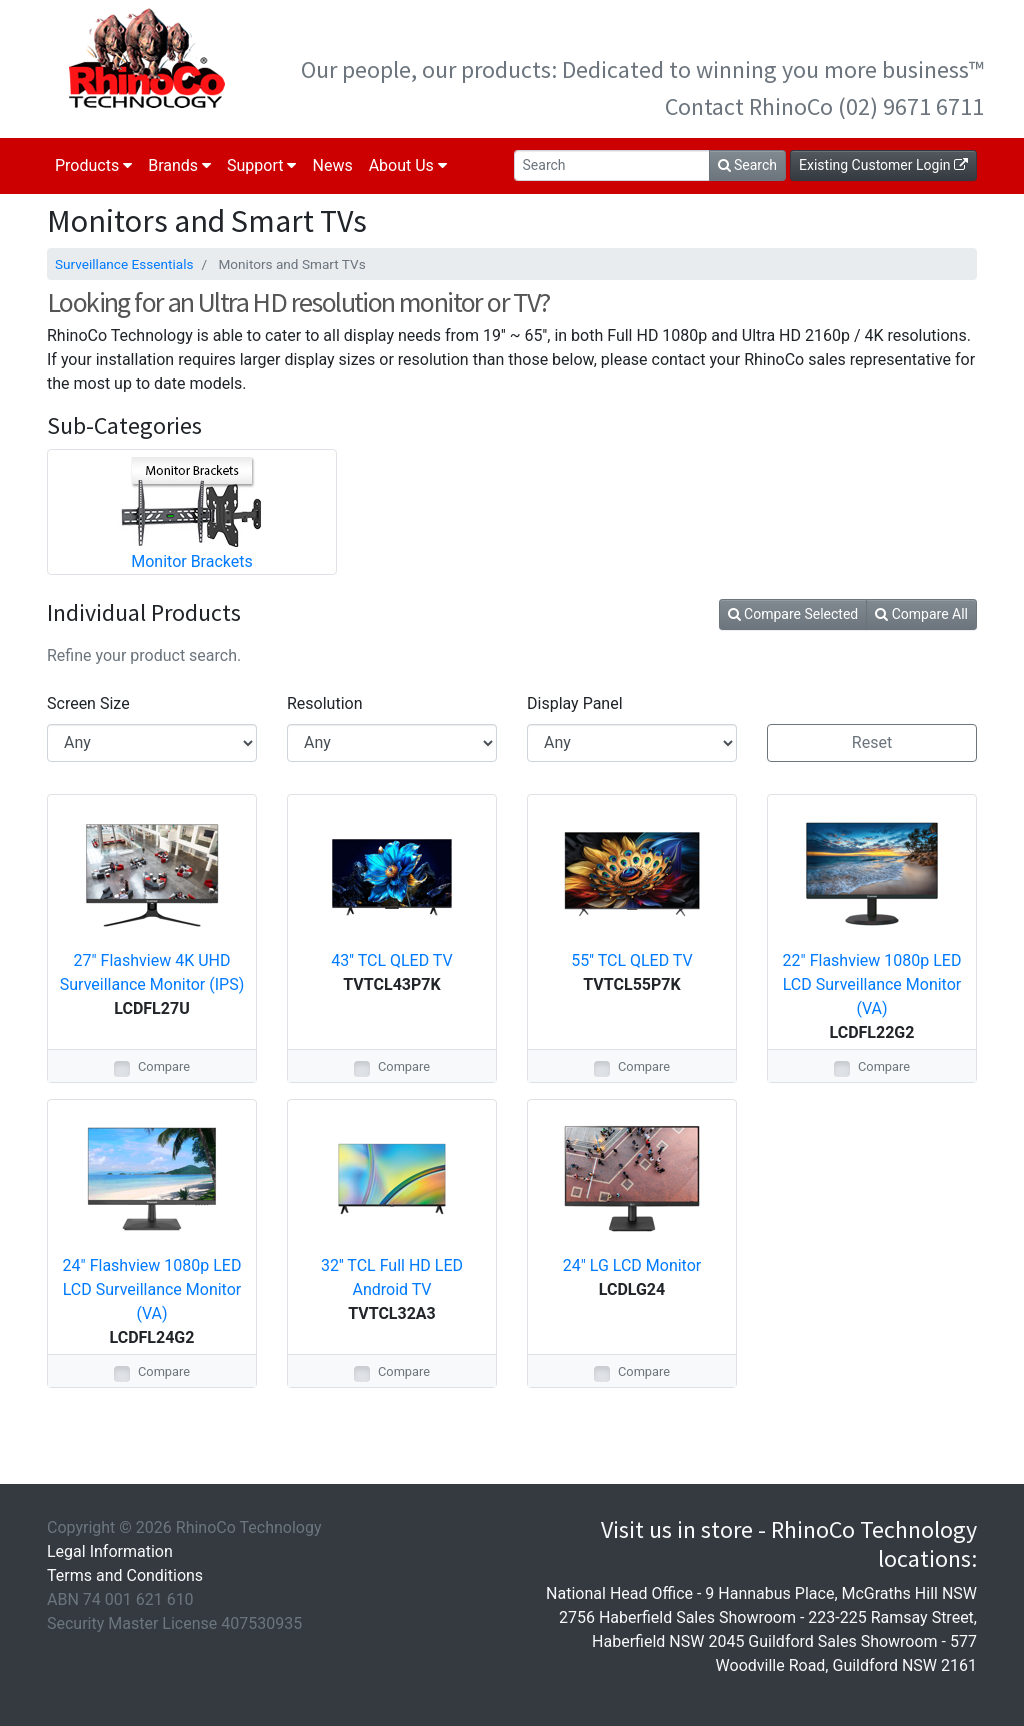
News (332, 165)
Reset (872, 742)
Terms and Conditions (125, 1575)
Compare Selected (793, 614)
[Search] (612, 165)
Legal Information (110, 1551)
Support (261, 165)
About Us (408, 165)
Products (93, 165)
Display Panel (575, 703)
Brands (179, 165)
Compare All (921, 614)
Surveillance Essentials (124, 264)
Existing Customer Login (883, 165)
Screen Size (88, 703)
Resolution (325, 703)
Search (747, 165)
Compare (164, 1066)
